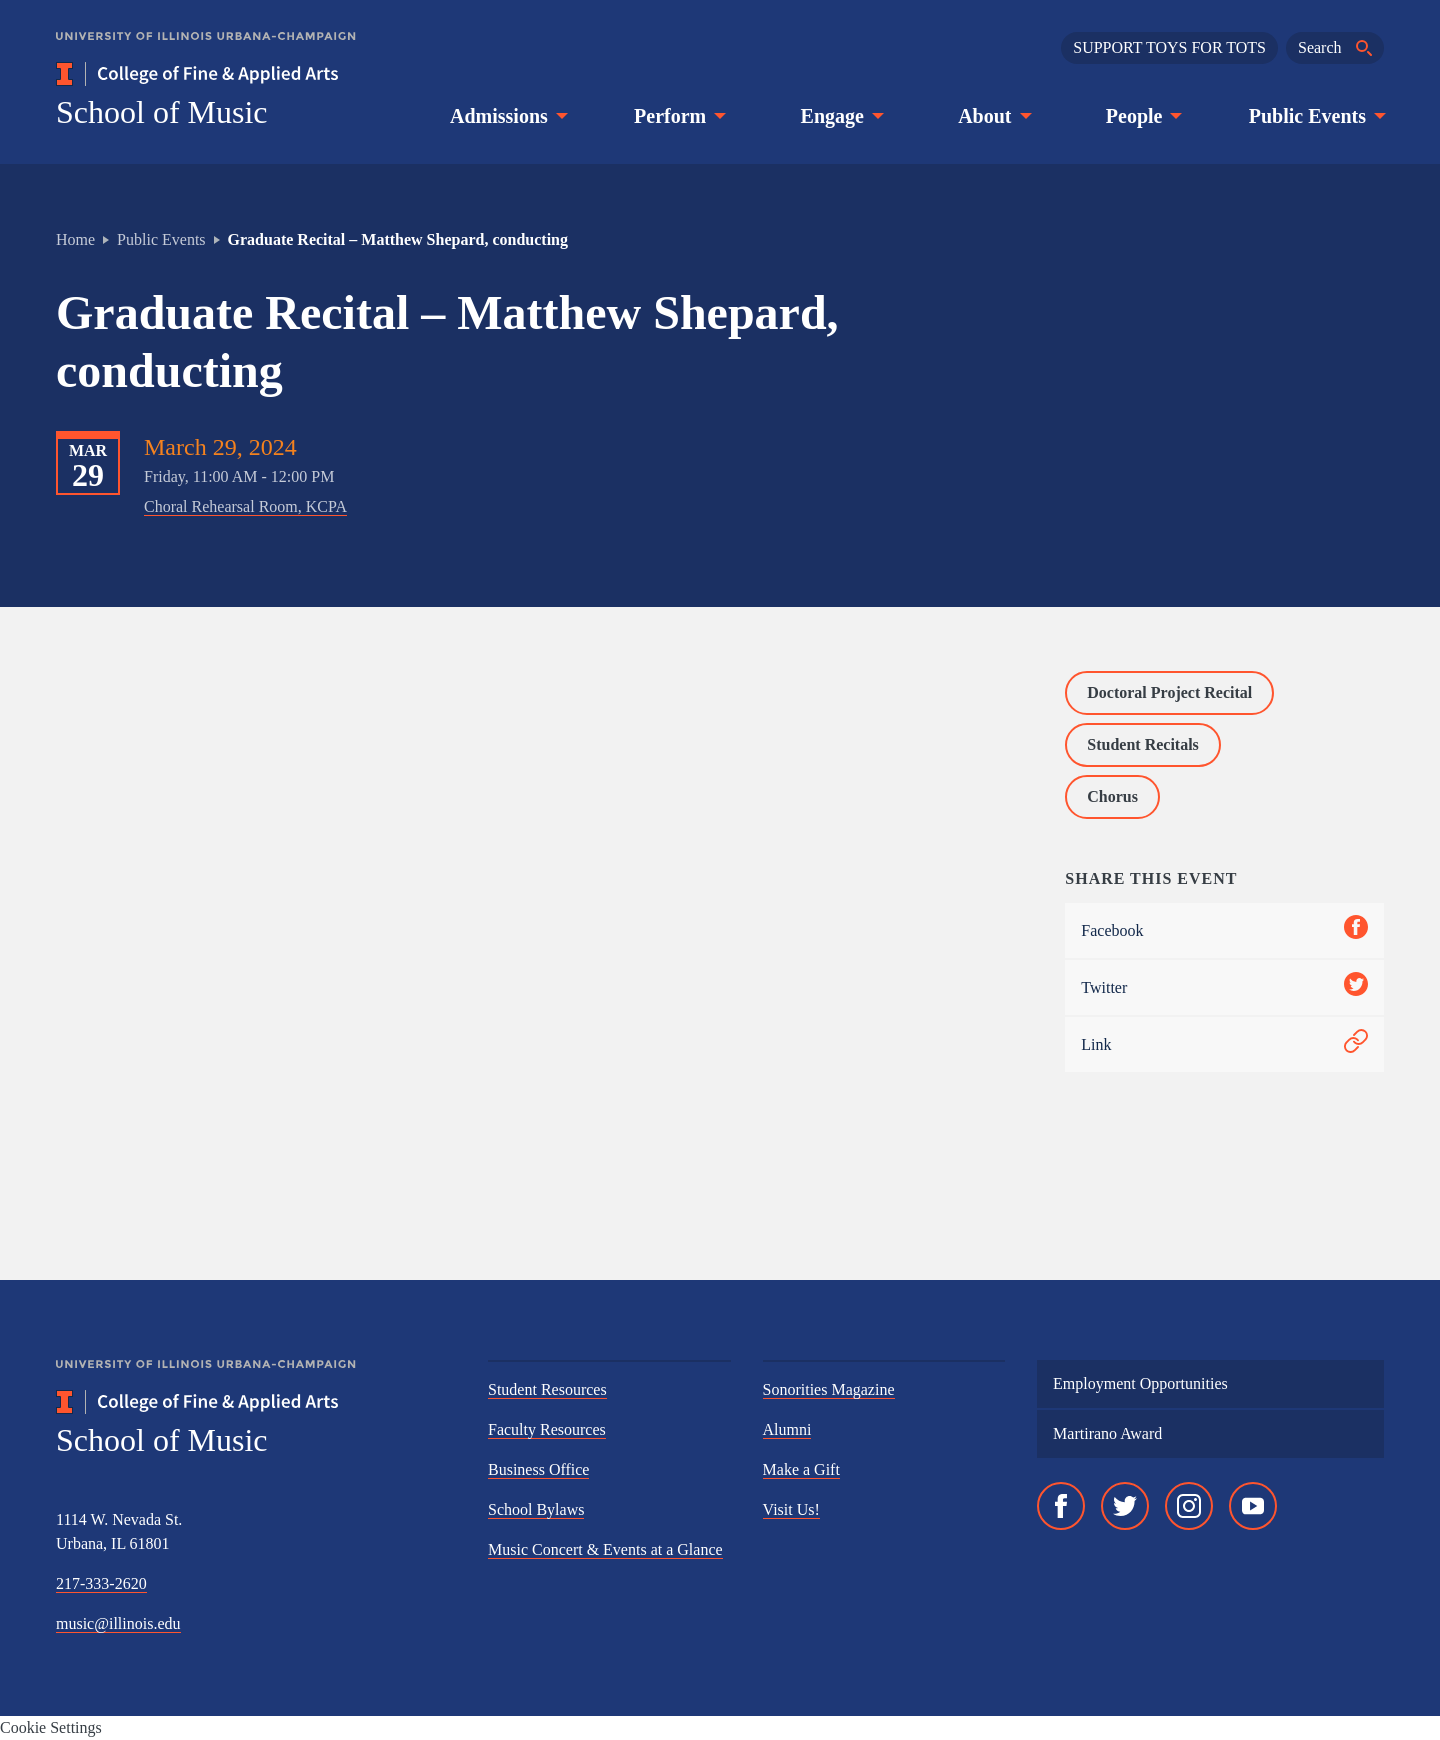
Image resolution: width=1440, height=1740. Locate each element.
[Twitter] (1125, 1506)
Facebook (1224, 930)
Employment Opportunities (1140, 1383)
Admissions (507, 116)
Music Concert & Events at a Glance (605, 1549)
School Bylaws (536, 1509)
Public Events (1315, 116)
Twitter (1224, 987)
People (1142, 116)
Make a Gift (801, 1469)
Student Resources (547, 1389)
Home (75, 239)
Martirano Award (1107, 1433)
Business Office (538, 1469)
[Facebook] (1061, 1506)
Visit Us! (791, 1509)
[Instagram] (1189, 1506)
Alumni (787, 1429)
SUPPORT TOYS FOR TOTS (1169, 47)
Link (1224, 1044)
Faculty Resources (547, 1429)
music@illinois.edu (118, 1623)
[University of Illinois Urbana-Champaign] (206, 50)
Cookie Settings (51, 1727)
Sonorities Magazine (829, 1389)
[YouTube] (1253, 1506)
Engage (840, 116)
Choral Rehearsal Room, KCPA (245, 506)
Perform (678, 116)
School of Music (162, 112)
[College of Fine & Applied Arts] (256, 74)
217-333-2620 (101, 1583)
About (992, 116)
